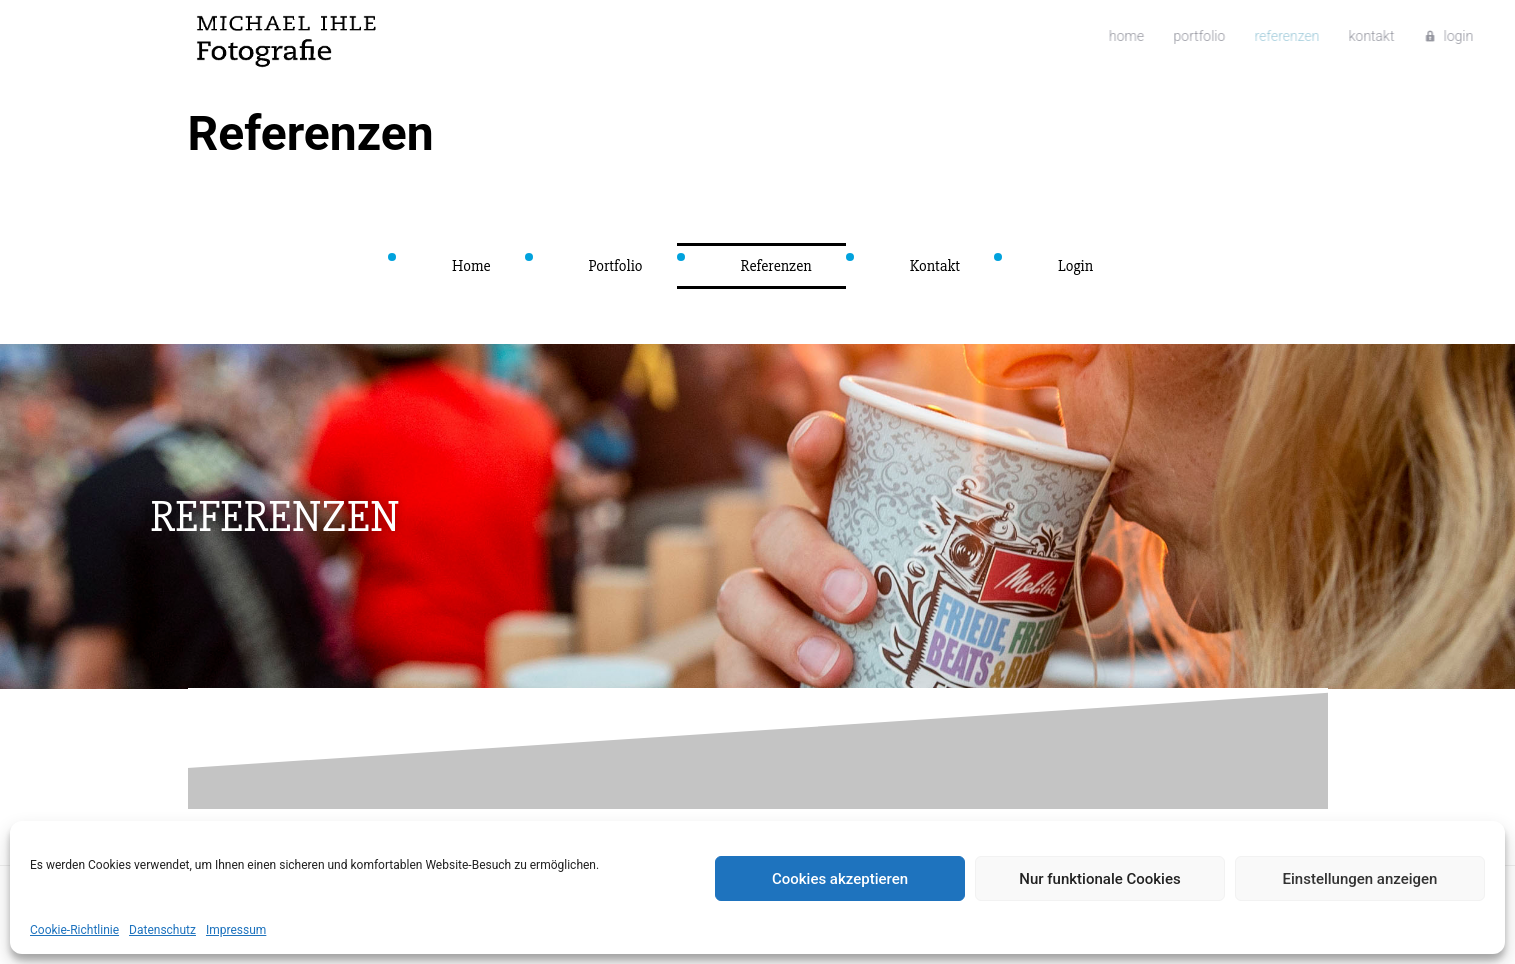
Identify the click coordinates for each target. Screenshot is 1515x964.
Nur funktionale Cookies (1099, 879)
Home (1017, 37)
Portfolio (1082, 37)
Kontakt (1235, 37)
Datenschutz (162, 930)
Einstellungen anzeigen (1360, 879)
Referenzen (1159, 37)
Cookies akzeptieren (840, 879)
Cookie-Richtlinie (74, 930)
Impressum (236, 930)
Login (1313, 37)
